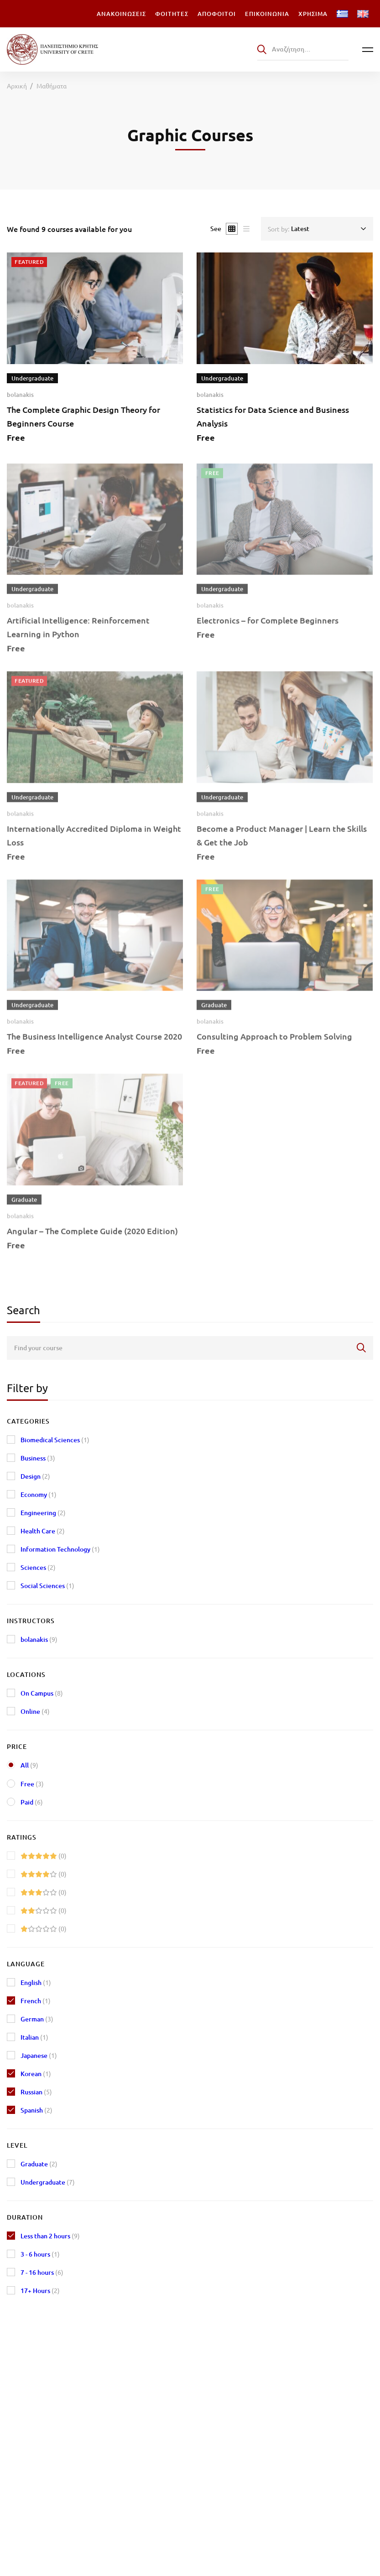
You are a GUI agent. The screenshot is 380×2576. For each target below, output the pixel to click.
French (36, 2000)
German (37, 2019)
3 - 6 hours (40, 2254)
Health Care (43, 1531)
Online (35, 1711)
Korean (36, 2073)
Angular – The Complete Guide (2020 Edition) (92, 1241)
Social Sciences (47, 1585)
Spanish (36, 2110)
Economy (39, 1494)
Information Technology (60, 1549)
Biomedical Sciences (55, 1439)
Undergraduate (48, 2182)
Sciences (38, 1567)
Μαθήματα (51, 86)
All (29, 1765)
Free (32, 1783)
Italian (34, 2037)
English (36, 1982)
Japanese (39, 2055)
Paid (32, 1802)
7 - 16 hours (42, 2272)
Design (35, 1476)
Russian (36, 2092)
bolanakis (20, 395)
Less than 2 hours (50, 2236)
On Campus (42, 1693)
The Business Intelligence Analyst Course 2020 (94, 1046)
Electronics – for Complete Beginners (267, 630)
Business (38, 1458)
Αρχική (17, 86)
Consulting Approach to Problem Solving (274, 1046)
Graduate (39, 2164)
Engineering (43, 1512)
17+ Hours (40, 2290)
